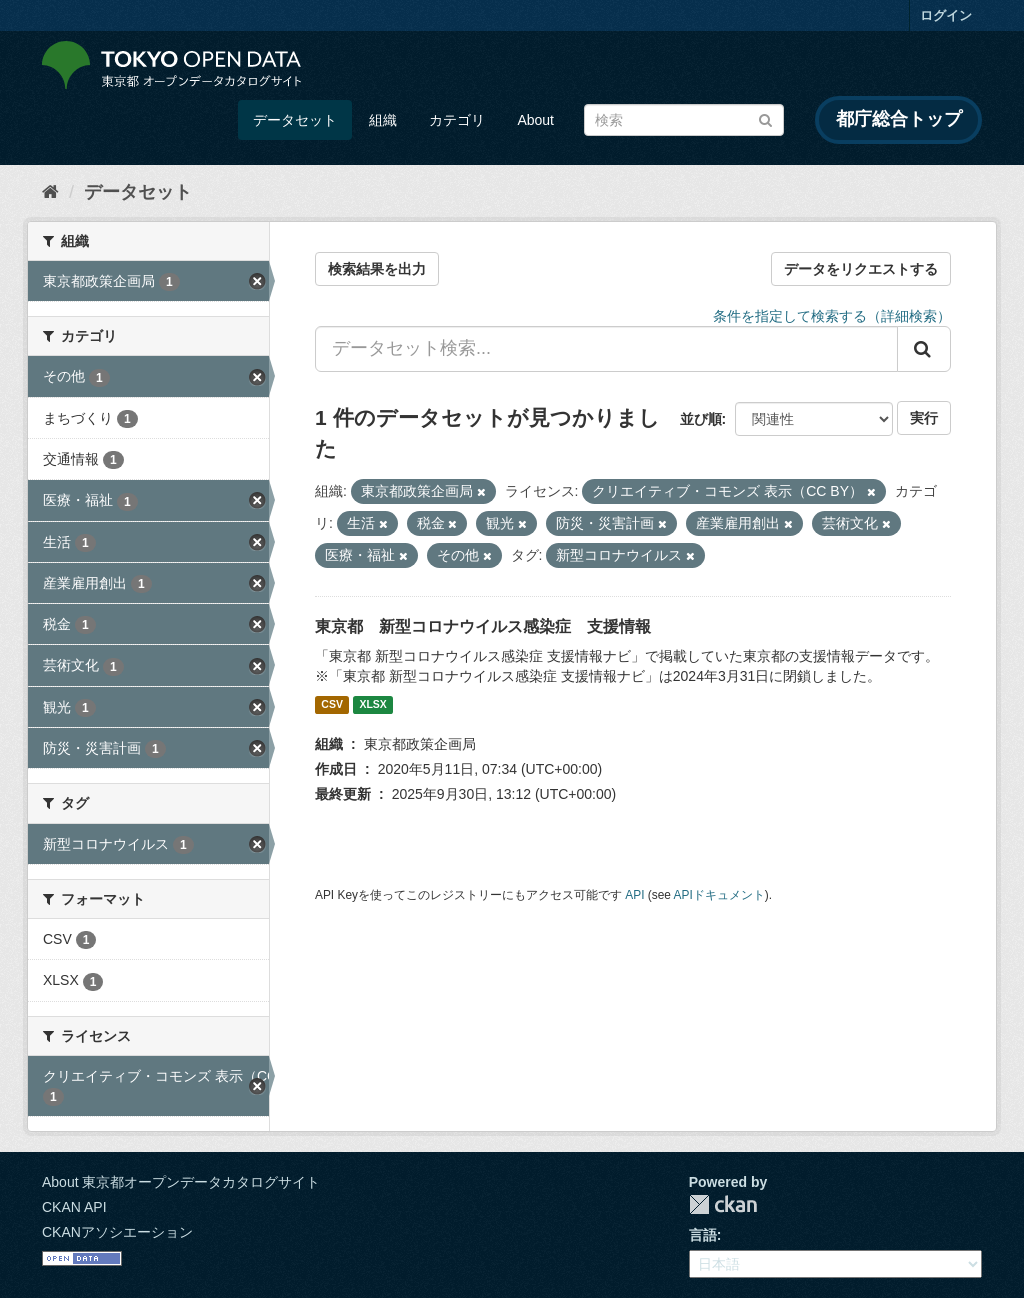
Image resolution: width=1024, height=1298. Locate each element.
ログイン (946, 15)
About (535, 120)
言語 (703, 1235)
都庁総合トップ (899, 119)
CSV (332, 705)
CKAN (723, 1204)
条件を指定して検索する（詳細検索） (832, 316)
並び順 (701, 419)
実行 (924, 418)
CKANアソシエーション (117, 1232)
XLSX (372, 705)
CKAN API (74, 1207)
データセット (295, 120)
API (634, 895)
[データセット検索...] (606, 349)
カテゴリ (457, 120)
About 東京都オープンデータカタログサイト (181, 1182)
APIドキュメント (719, 895)
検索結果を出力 (377, 269)
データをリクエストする (861, 269)
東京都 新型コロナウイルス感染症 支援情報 (483, 626)
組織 (383, 120)
